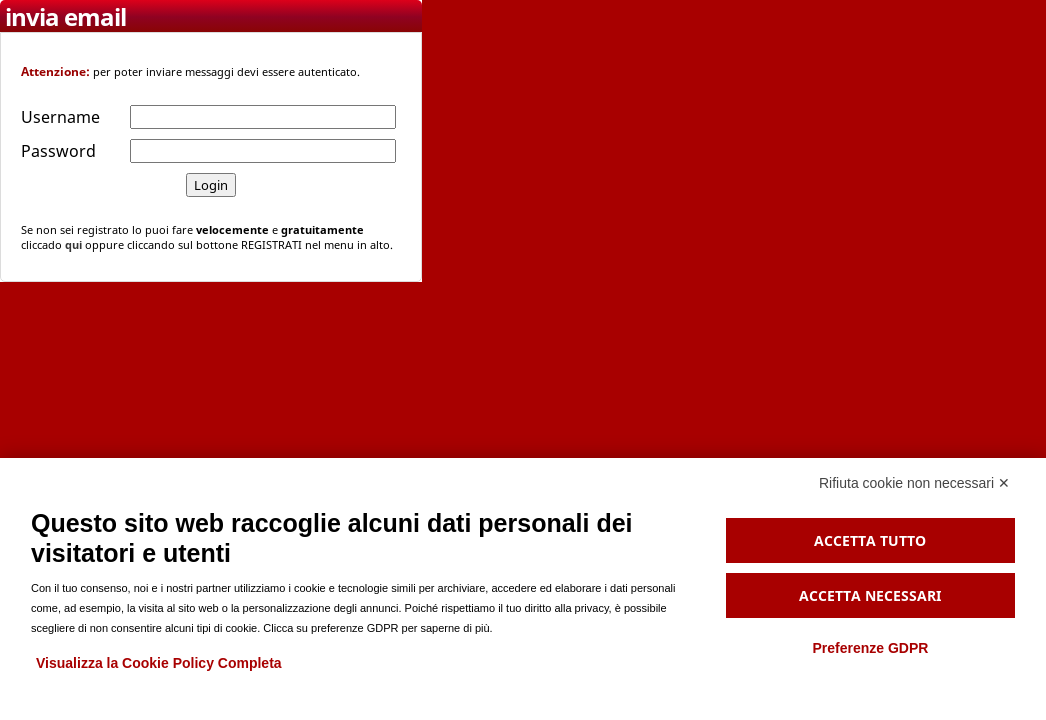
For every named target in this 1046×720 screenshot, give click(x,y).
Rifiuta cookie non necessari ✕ (914, 483)
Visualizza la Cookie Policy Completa (159, 663)
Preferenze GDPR (870, 648)
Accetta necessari (870, 595)
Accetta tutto (870, 540)
